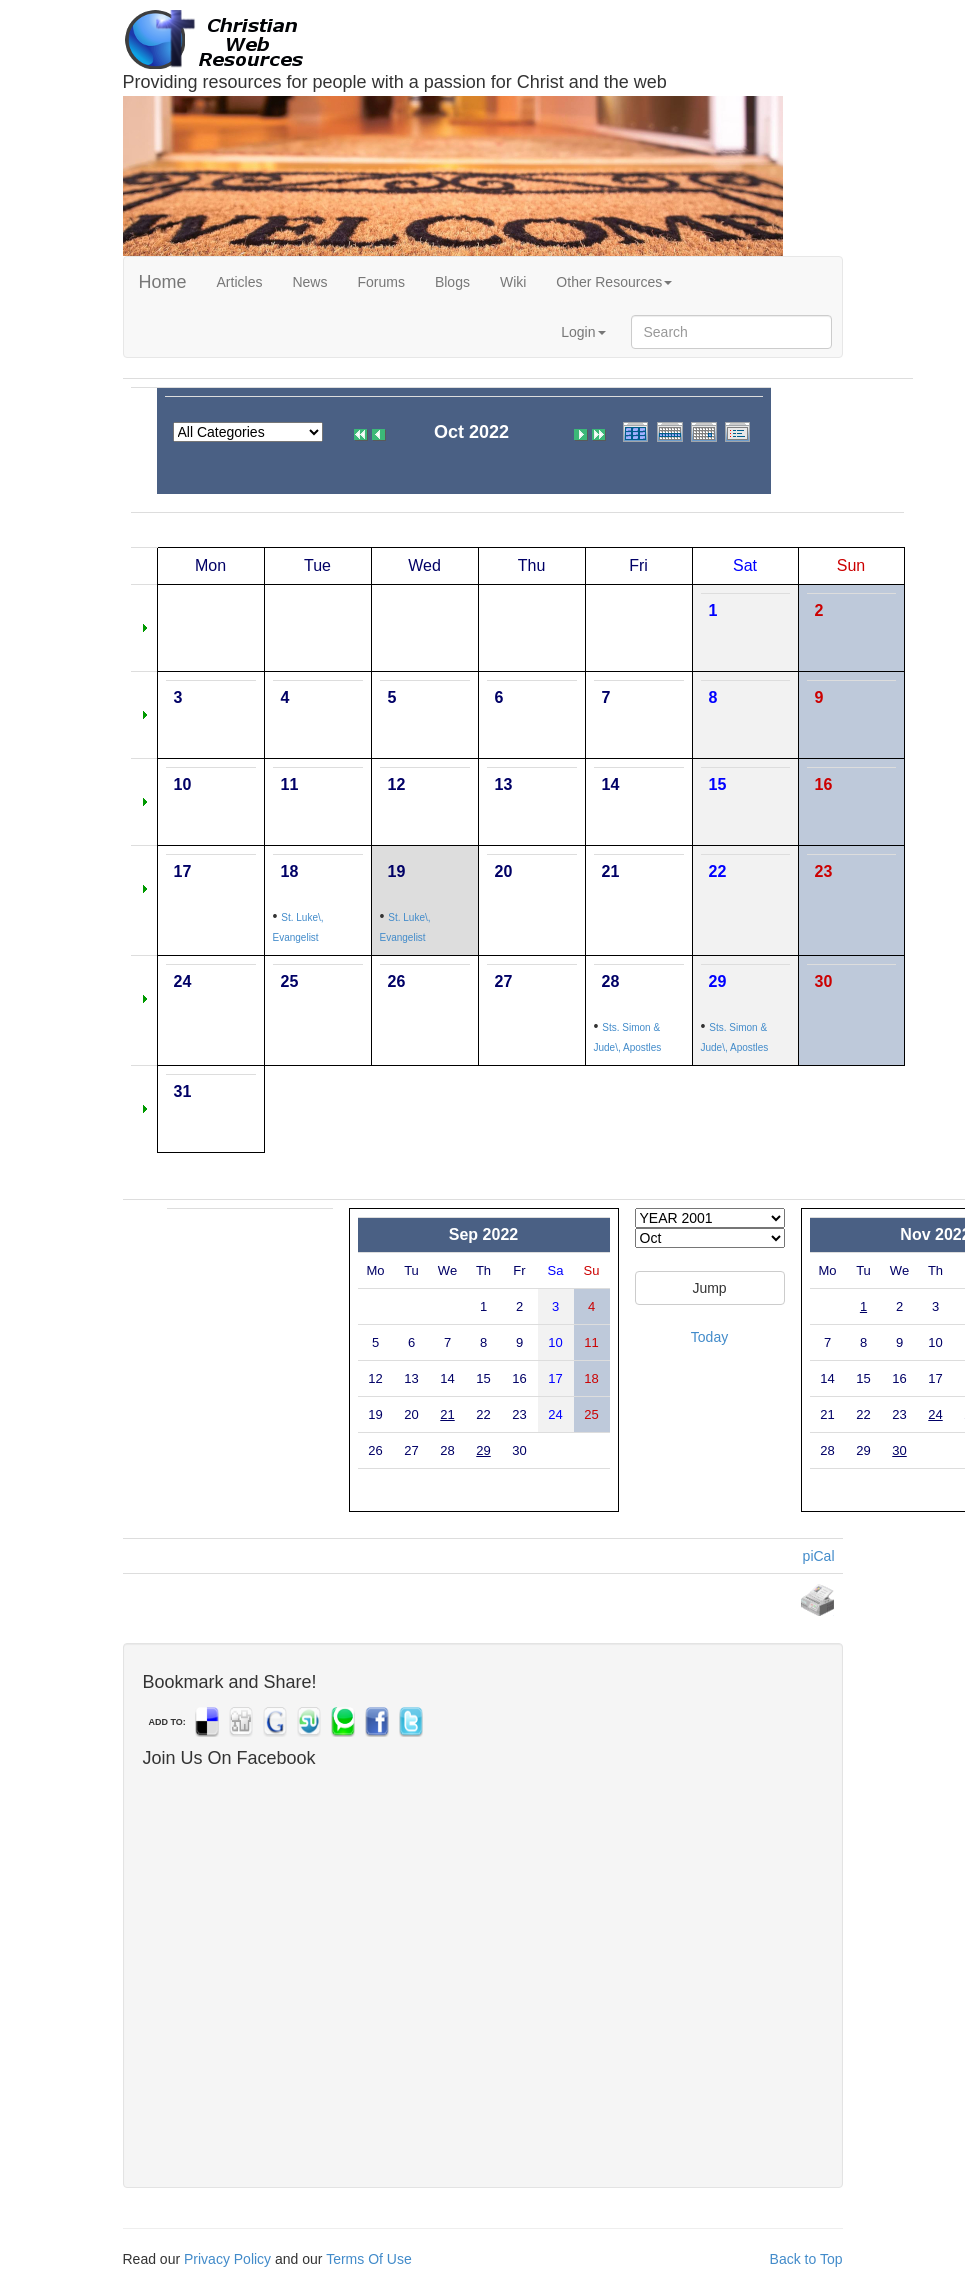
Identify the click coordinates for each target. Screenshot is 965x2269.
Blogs (452, 282)
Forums (380, 282)
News (309, 282)
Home (163, 282)
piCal (819, 1556)
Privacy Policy (227, 2259)
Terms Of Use (369, 2259)
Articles (240, 282)
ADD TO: (167, 1722)
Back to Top (806, 2259)
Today (709, 1337)
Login (583, 332)
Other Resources (614, 282)
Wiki (513, 282)
